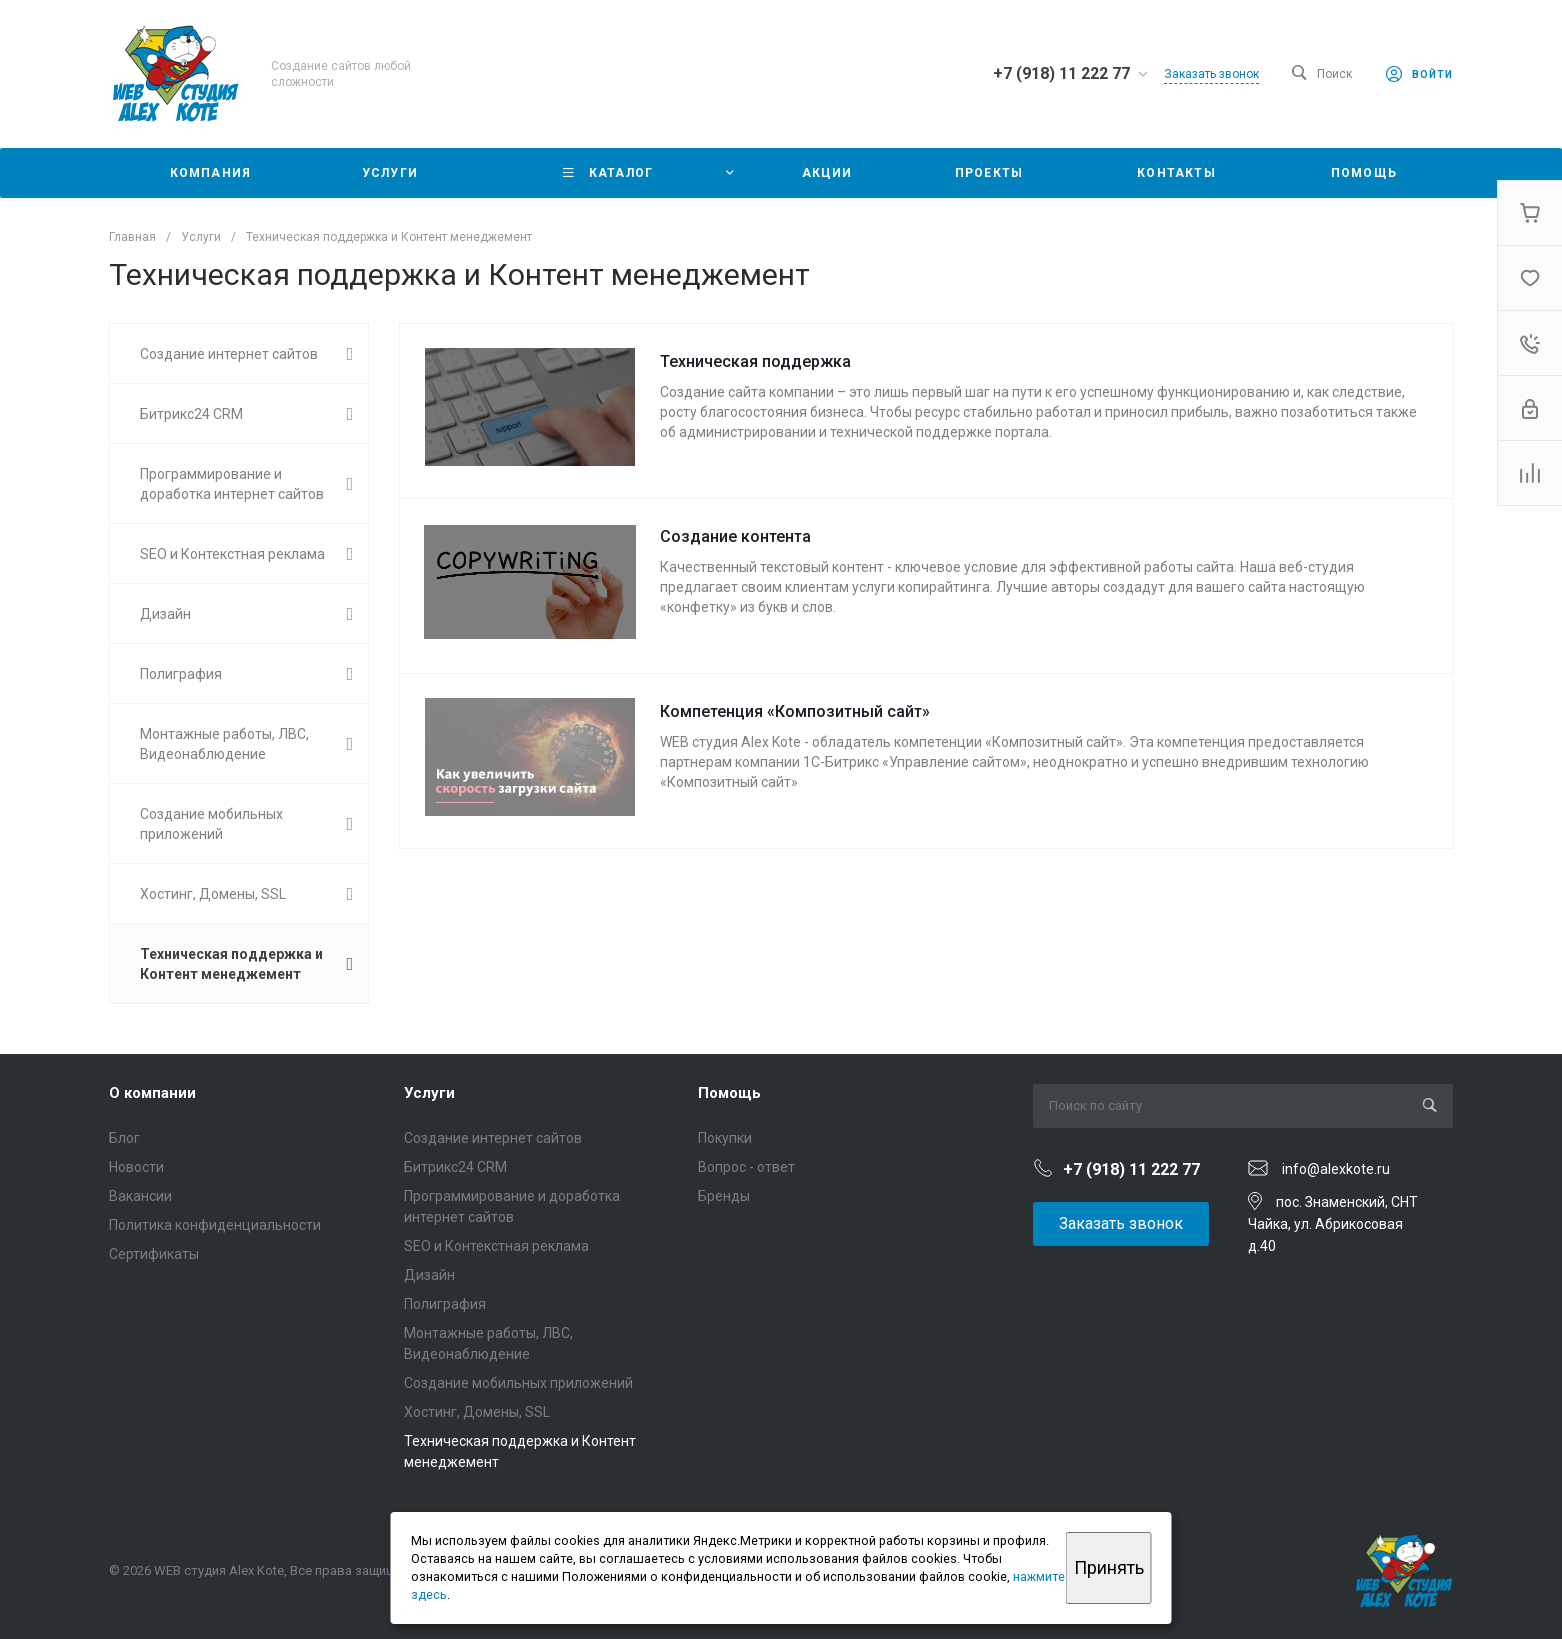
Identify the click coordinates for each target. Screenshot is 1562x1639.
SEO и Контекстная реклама (496, 1246)
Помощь (729, 1093)
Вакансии (140, 1196)
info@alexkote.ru (1336, 1169)
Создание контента (735, 536)
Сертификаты (154, 1254)
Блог (124, 1138)
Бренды (724, 1196)
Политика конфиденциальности (215, 1225)
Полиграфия (445, 1304)
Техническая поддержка (755, 361)
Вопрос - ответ (746, 1167)
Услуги (429, 1093)
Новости (136, 1167)
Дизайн (429, 1275)
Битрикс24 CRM (455, 1167)
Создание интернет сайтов (493, 1138)
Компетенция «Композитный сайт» (795, 711)
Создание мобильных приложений (518, 1383)
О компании (152, 1093)
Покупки (725, 1138)
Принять (1109, 1567)
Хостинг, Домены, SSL (477, 1412)
